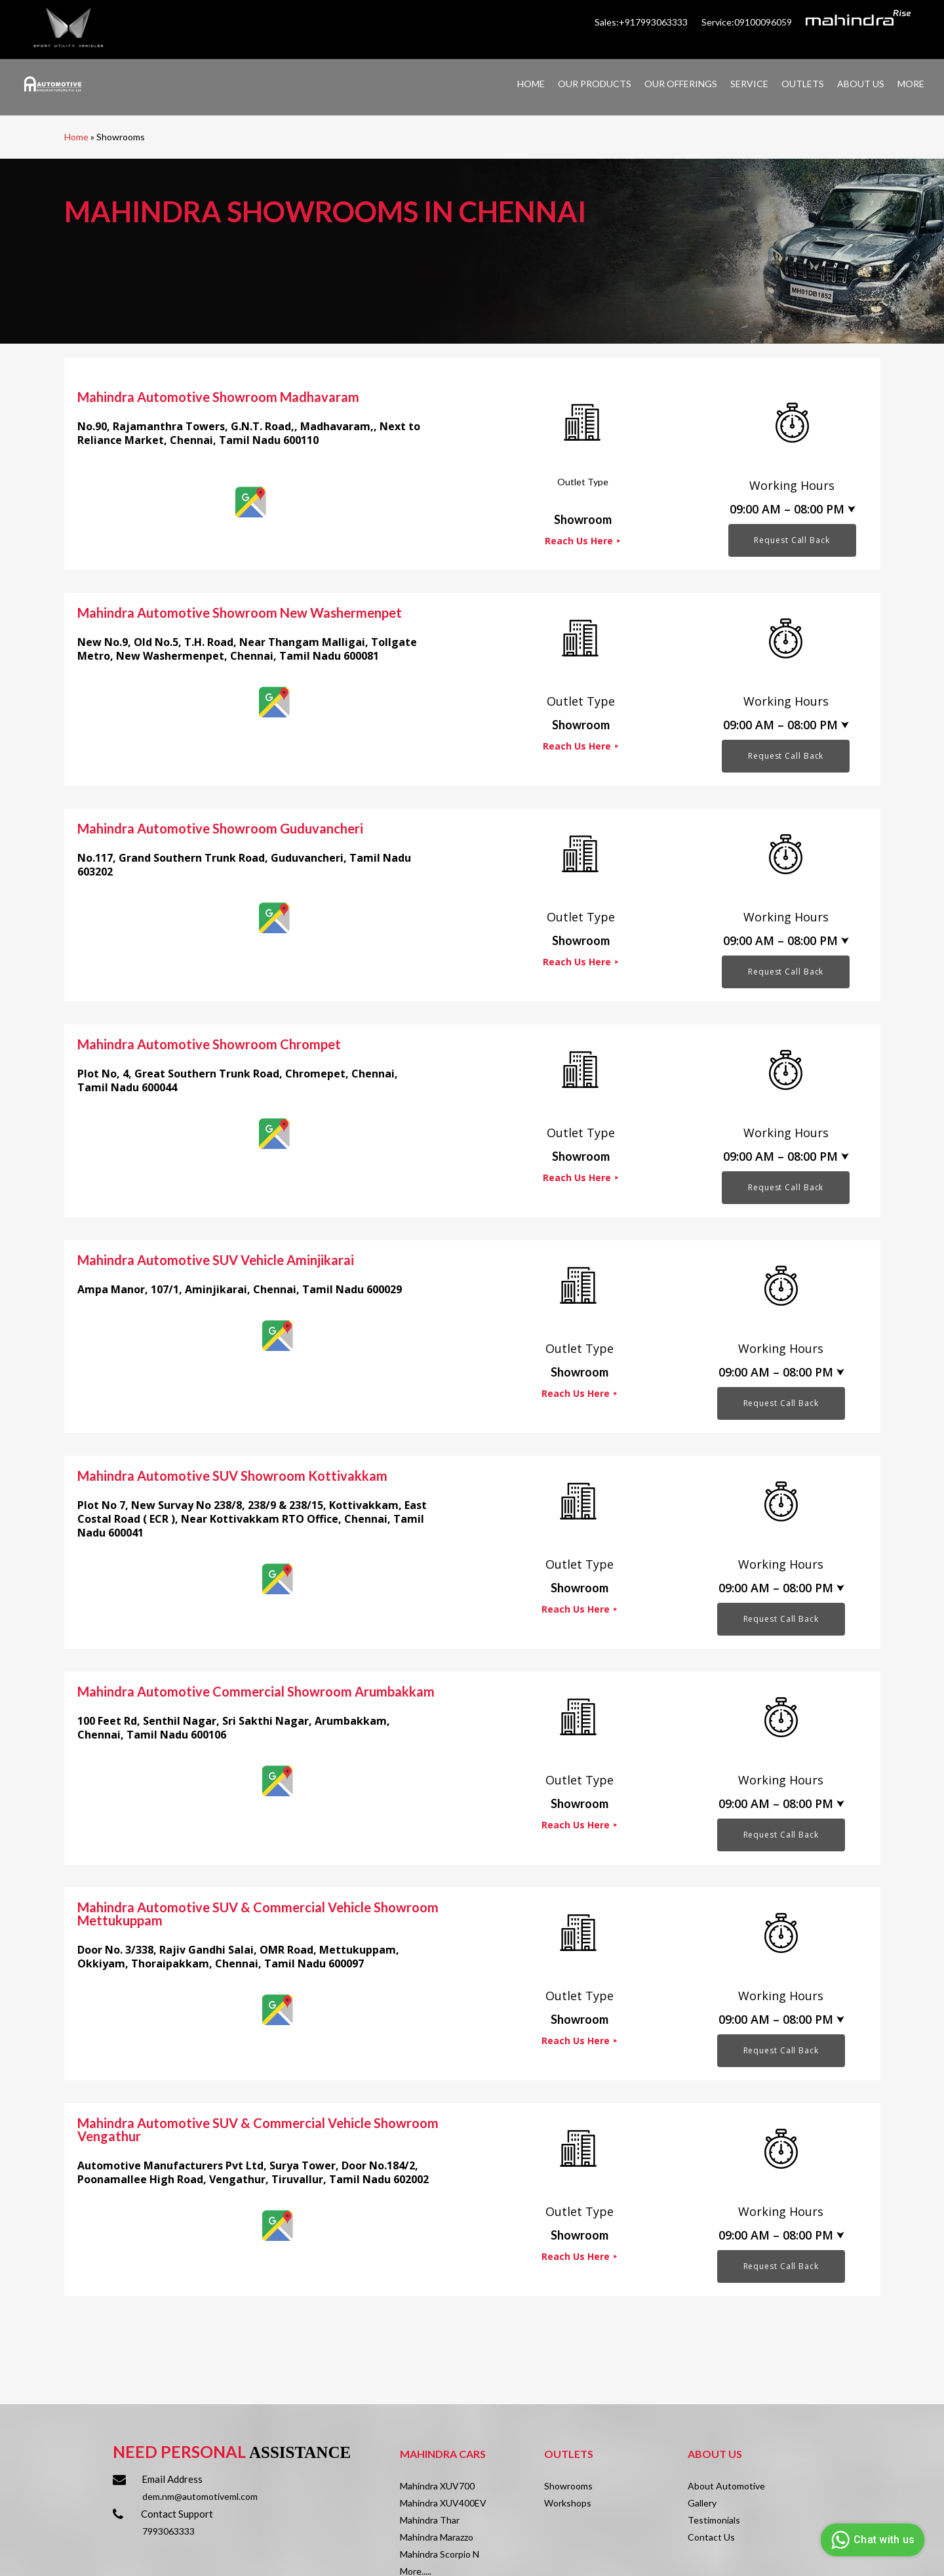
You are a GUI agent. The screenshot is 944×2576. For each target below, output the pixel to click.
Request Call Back (792, 540)
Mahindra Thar (430, 2520)
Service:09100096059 (747, 22)
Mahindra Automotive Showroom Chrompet (209, 1044)
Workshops (567, 2502)
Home (76, 136)
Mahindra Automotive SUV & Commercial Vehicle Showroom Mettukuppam (258, 1913)
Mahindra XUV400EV (443, 2502)
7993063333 (168, 2531)
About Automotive (726, 2485)
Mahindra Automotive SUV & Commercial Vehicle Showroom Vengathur (258, 2129)
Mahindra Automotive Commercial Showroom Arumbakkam (256, 1691)
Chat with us (870, 2540)
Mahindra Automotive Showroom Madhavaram (218, 397)
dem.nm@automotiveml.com (200, 2496)
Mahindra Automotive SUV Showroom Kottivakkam (232, 1475)
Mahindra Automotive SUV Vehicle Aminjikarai (215, 1260)
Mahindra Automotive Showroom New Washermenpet (239, 612)
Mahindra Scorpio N (439, 2554)
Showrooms (568, 2485)
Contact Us (711, 2537)
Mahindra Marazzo (436, 2537)
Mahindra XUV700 (437, 2485)
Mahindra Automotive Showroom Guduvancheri (220, 828)
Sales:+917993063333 (642, 22)
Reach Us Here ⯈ (583, 540)
